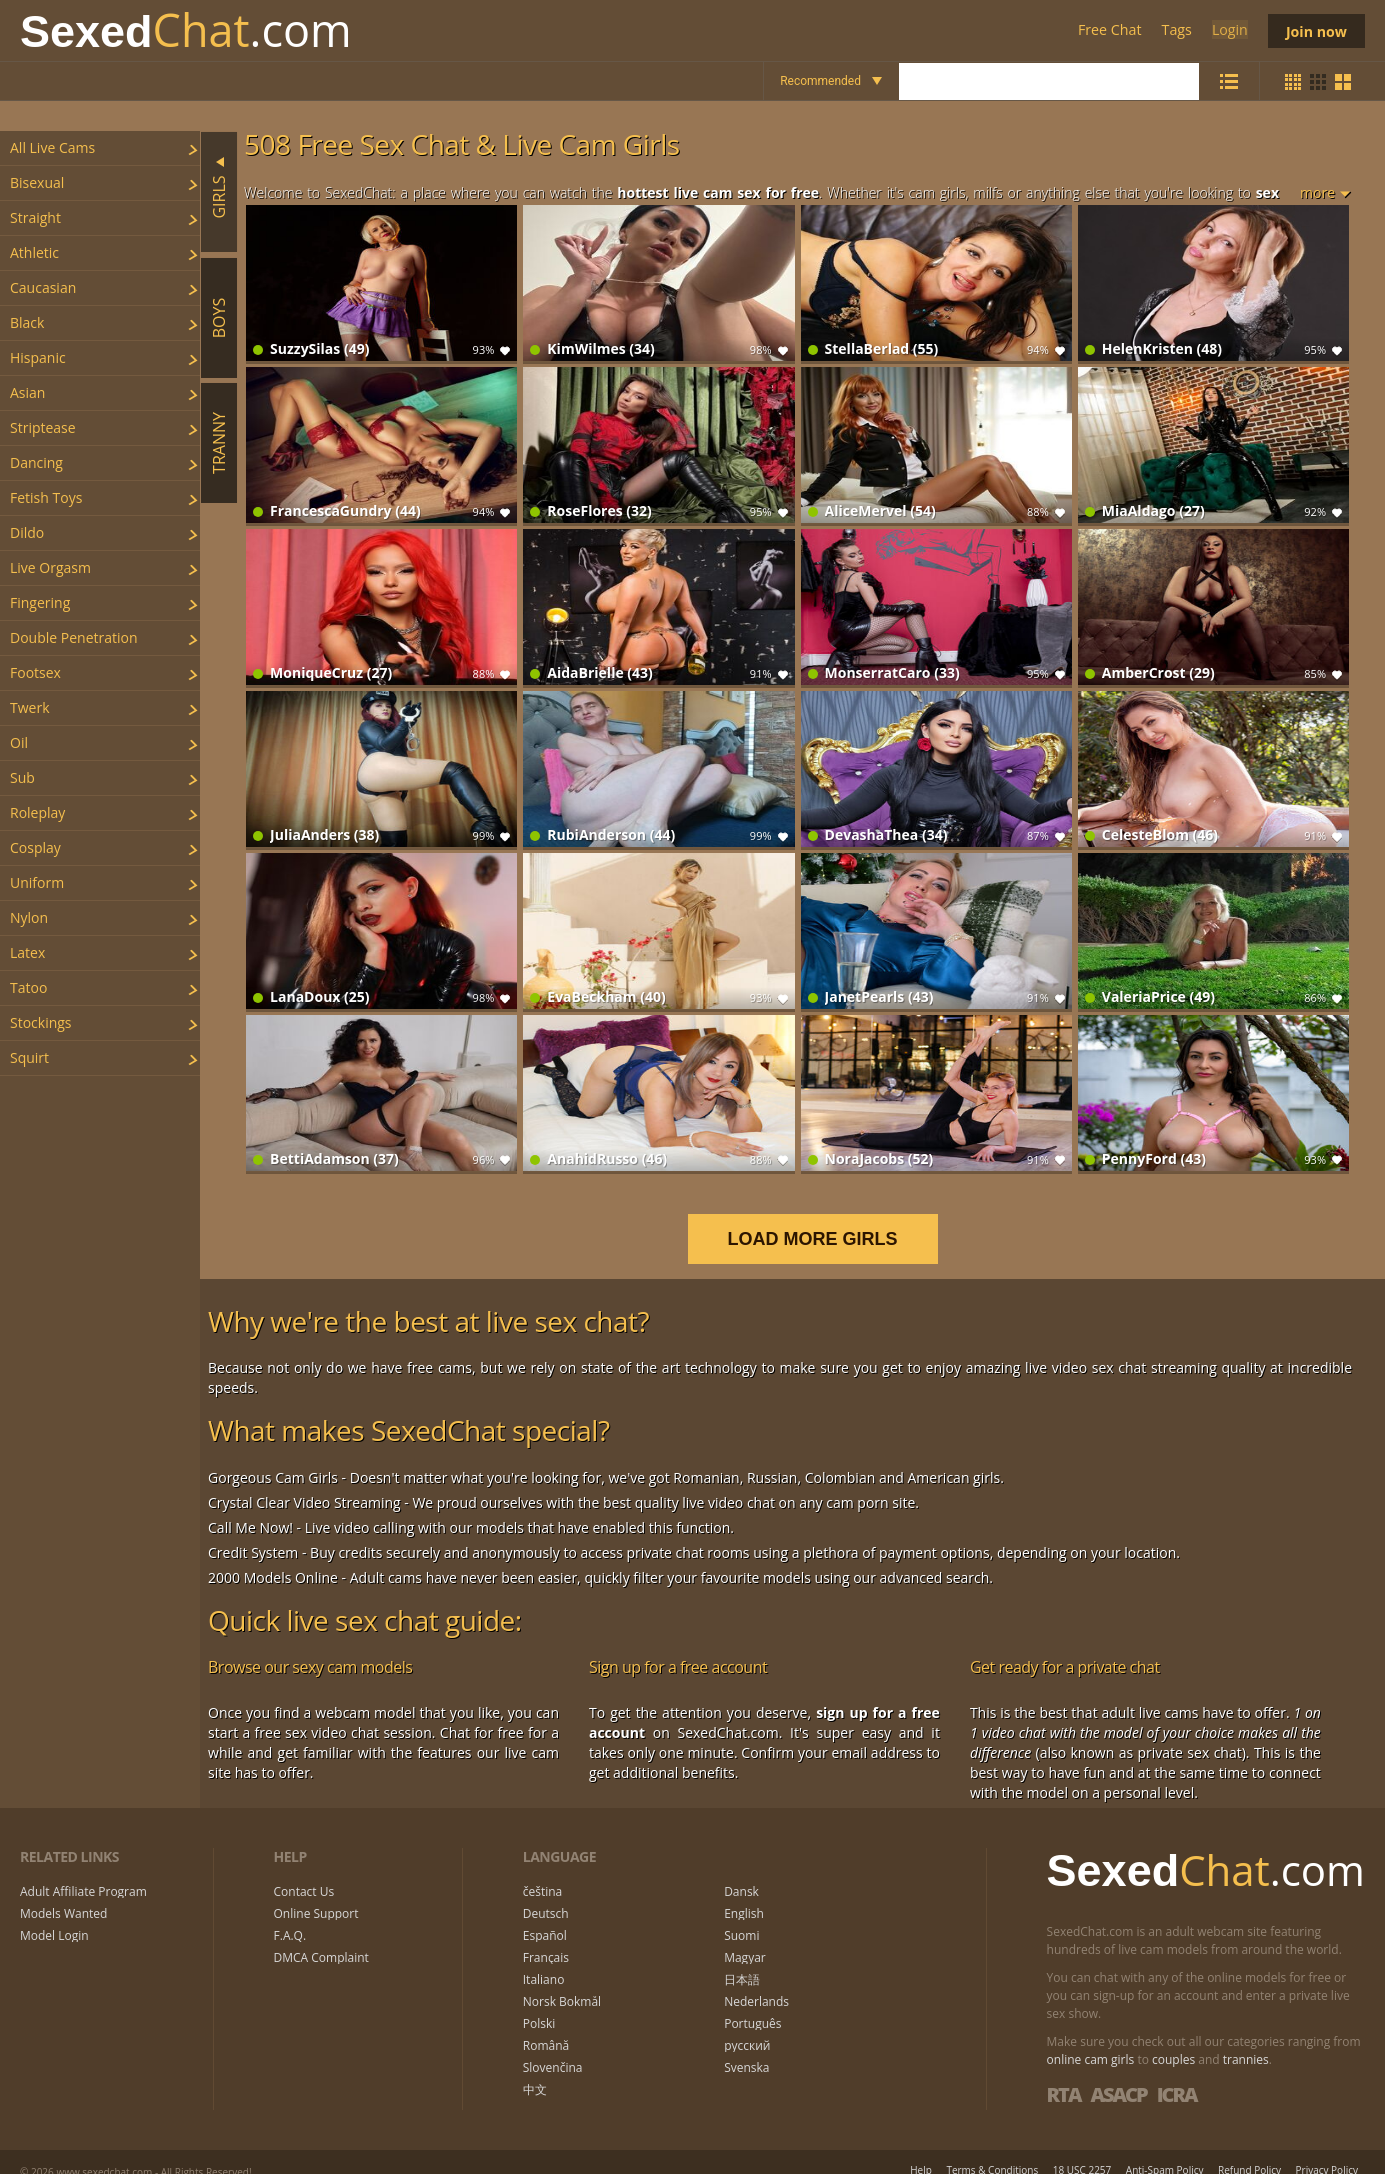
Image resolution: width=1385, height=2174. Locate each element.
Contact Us (304, 1871)
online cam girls (1091, 2038)
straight (35, 217)
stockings (41, 1022)
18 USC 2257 (1082, 2149)
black (27, 322)
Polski (539, 2003)
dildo (27, 532)
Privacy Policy (1327, 2149)
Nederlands (756, 1981)
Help (921, 2149)
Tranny (219, 443)
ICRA (1177, 2073)
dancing (36, 462)
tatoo (28, 987)
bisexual (37, 182)
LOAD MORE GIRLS (825, 1218)
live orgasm (50, 567)
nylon (29, 917)
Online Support (316, 1893)
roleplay (37, 812)
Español (545, 1915)
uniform (37, 882)
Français (546, 1937)
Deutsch (546, 1893)
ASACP (1118, 2073)
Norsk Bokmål (562, 1981)
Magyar (745, 1937)
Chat (186, 30)
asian (27, 392)
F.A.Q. (290, 1915)
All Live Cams (52, 147)
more (1317, 192)
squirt (29, 1057)
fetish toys (46, 497)
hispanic (38, 357)
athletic (34, 252)
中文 (535, 2069)
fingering (40, 602)
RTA (1064, 2073)
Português (752, 2003)
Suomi (741, 1915)
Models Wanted (63, 1893)
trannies (1246, 2038)
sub (22, 777)
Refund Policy (1249, 2149)
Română (546, 2025)
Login (1226, 30)
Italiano (544, 1959)
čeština (543, 1871)
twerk (30, 707)
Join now (1315, 30)
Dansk (741, 1871)
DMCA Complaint (321, 1937)
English (744, 1893)
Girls (219, 196)
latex (27, 952)
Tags (1175, 30)
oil (19, 742)
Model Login (54, 1915)
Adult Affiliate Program (83, 1871)
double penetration (74, 637)
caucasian (43, 287)
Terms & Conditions (992, 2149)
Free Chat (1108, 30)
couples (1173, 2038)
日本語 (742, 1959)
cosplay (35, 847)
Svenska (746, 2047)
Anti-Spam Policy (1165, 2149)
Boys (219, 317)
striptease (43, 427)
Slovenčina (553, 2047)
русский (747, 2025)
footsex (35, 672)
